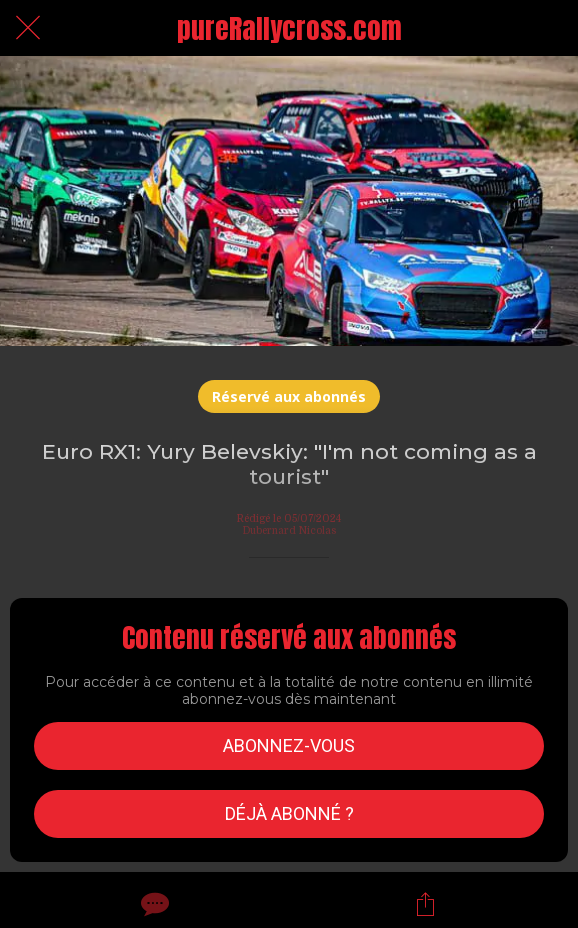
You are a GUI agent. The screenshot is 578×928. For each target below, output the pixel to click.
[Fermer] (28, 28)
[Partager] (426, 904)
